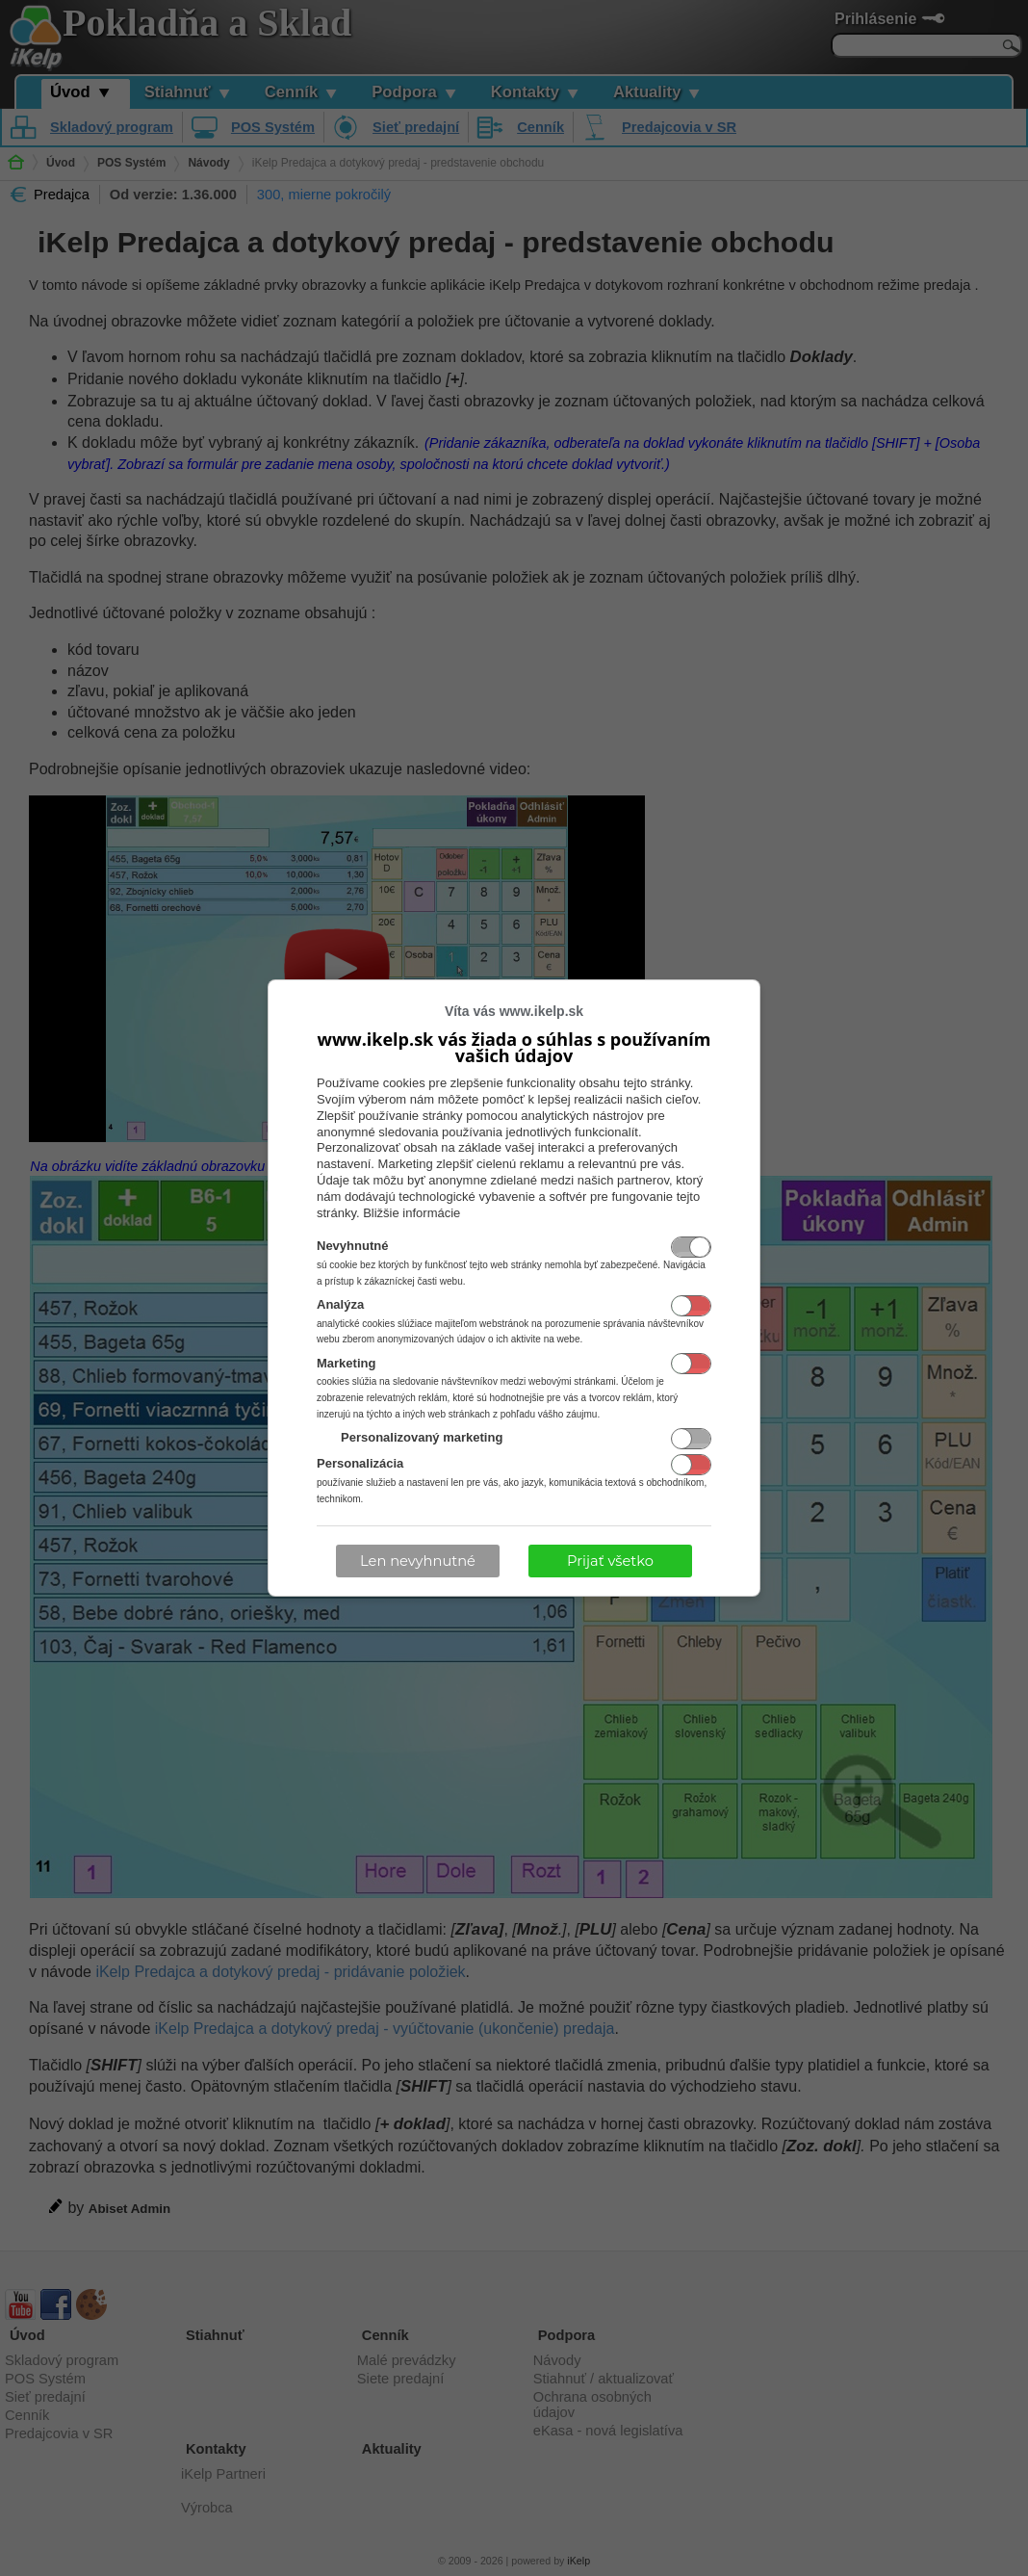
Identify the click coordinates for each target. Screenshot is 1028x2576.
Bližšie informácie (411, 1213)
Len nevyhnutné (417, 1561)
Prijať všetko (610, 1561)
